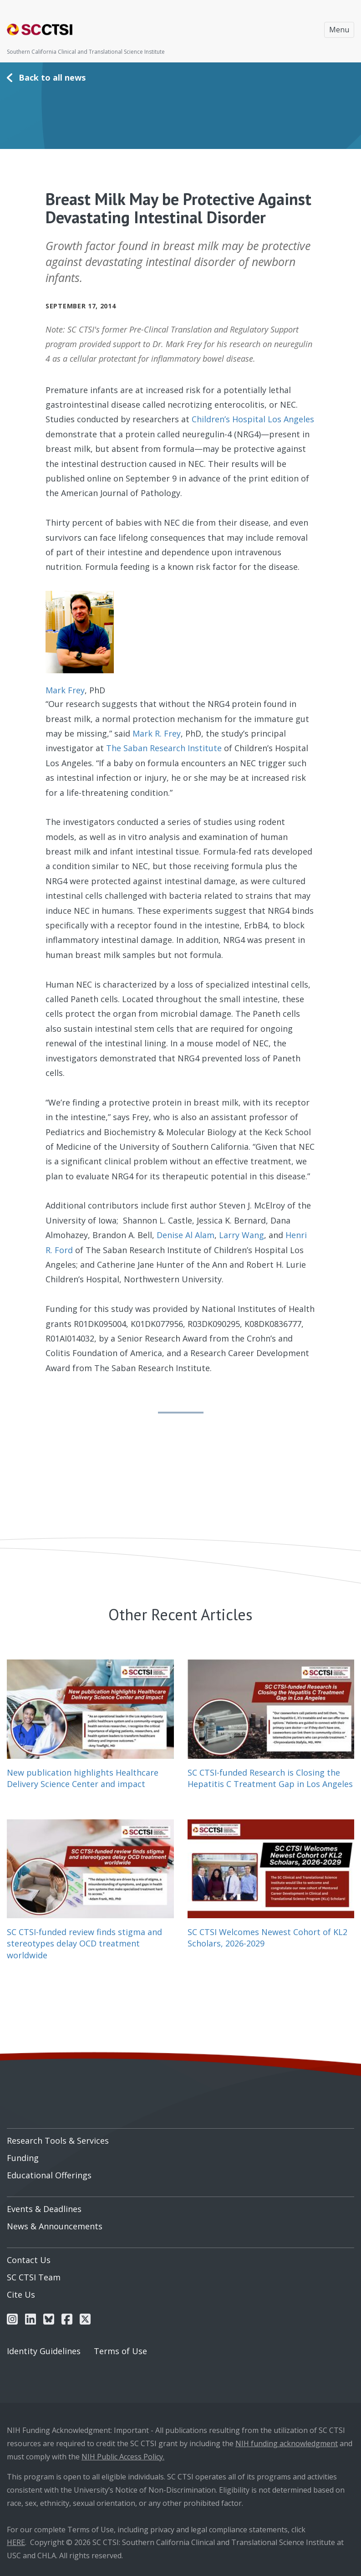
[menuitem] (180, 2137)
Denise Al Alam (185, 1234)
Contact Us (29, 2259)
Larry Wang (241, 1234)
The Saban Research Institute (164, 748)
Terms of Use (120, 2351)
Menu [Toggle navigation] (339, 30)
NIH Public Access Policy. (122, 2457)
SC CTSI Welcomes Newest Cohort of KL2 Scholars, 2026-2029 (267, 1937)
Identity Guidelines (44, 2351)
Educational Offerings (49, 2175)
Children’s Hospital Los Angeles (253, 419)
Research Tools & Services (58, 2140)
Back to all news (52, 77)
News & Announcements (54, 2226)
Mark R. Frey (156, 733)
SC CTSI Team (34, 2277)
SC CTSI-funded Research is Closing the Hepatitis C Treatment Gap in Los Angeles (270, 1778)
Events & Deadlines (44, 2208)
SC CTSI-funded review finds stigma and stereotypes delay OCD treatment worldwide (84, 1943)
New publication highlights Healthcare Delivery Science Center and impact (82, 1778)
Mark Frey (65, 690)
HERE (16, 2542)
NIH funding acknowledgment (286, 2443)
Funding (23, 2157)
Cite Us (21, 2294)
